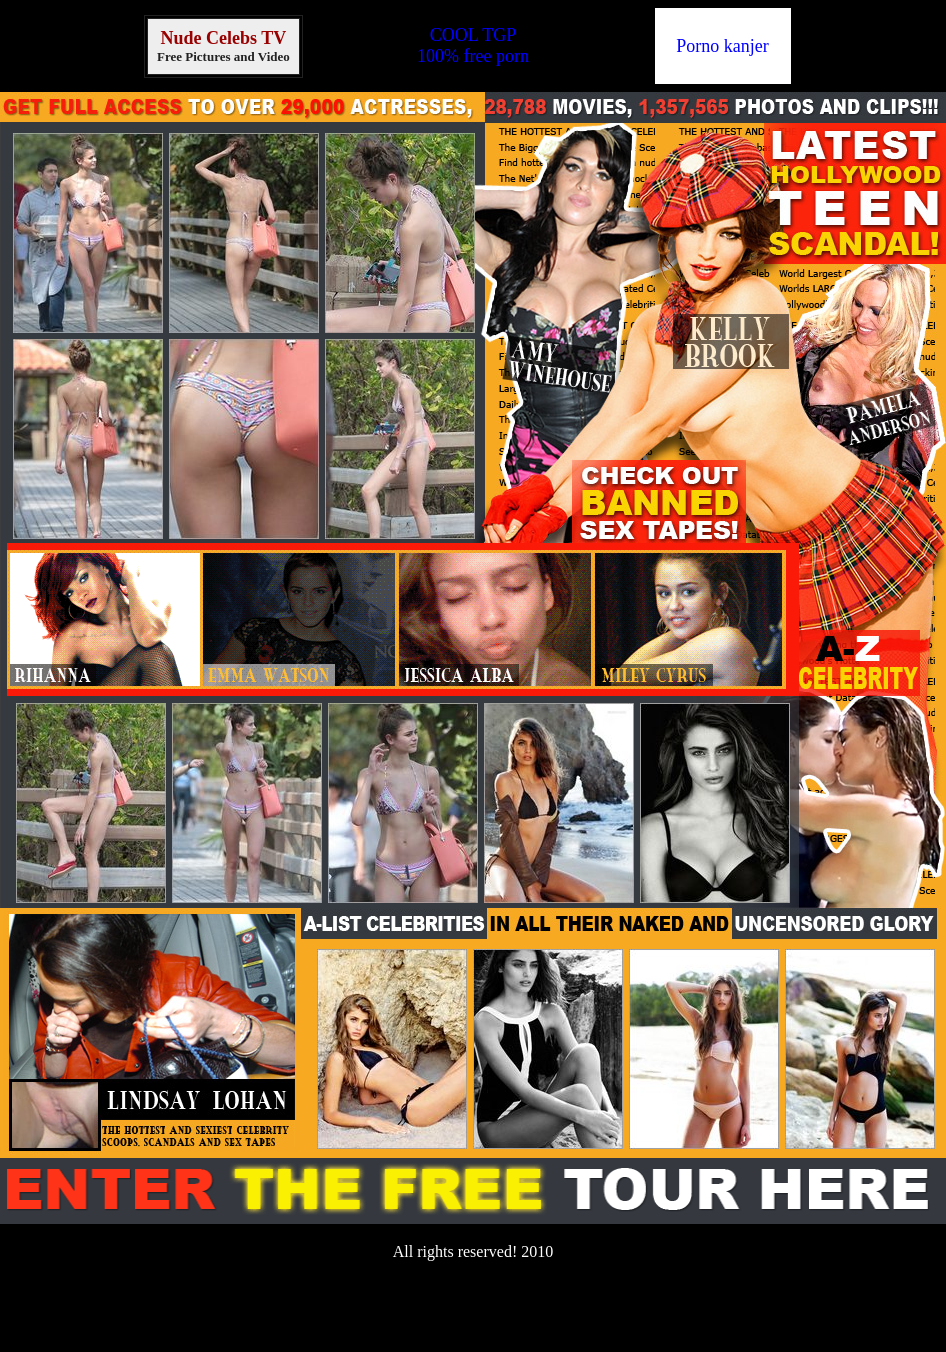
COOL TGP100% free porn (473, 45)
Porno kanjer (722, 46)
